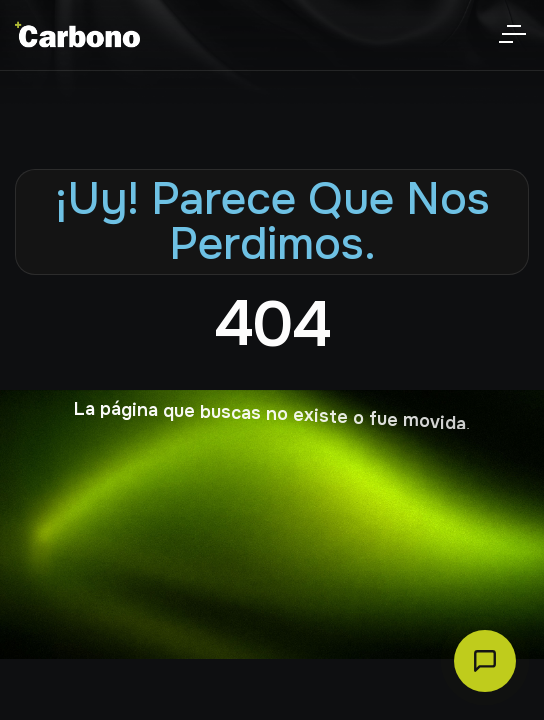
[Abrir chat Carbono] (485, 661)
